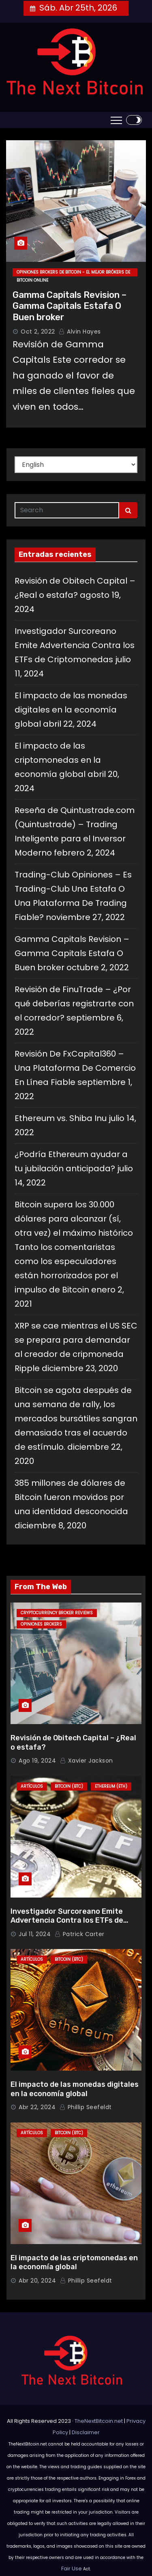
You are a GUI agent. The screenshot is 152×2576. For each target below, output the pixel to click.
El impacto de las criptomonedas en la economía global (58, 760)
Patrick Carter (80, 1934)
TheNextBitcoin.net (99, 2421)
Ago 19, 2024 (37, 1761)
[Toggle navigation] (116, 119)
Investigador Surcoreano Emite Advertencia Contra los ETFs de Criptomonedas (75, 645)
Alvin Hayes (80, 331)
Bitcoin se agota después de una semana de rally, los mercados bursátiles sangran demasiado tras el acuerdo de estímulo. (76, 1418)
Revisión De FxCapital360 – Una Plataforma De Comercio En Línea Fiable (75, 1068)
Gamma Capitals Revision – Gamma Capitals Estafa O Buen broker (69, 306)
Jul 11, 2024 (35, 1934)
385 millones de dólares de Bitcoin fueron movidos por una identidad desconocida (71, 1497)
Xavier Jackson (86, 1761)
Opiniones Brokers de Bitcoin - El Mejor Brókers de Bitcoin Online (73, 272)
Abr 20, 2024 (37, 2280)
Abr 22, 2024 (37, 2107)
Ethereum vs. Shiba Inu (61, 1118)
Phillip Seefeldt (86, 2107)
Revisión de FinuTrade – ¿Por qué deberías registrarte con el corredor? (74, 1003)
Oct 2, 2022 (38, 331)
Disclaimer (86, 2432)
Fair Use (71, 2568)
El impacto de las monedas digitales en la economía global (71, 710)
